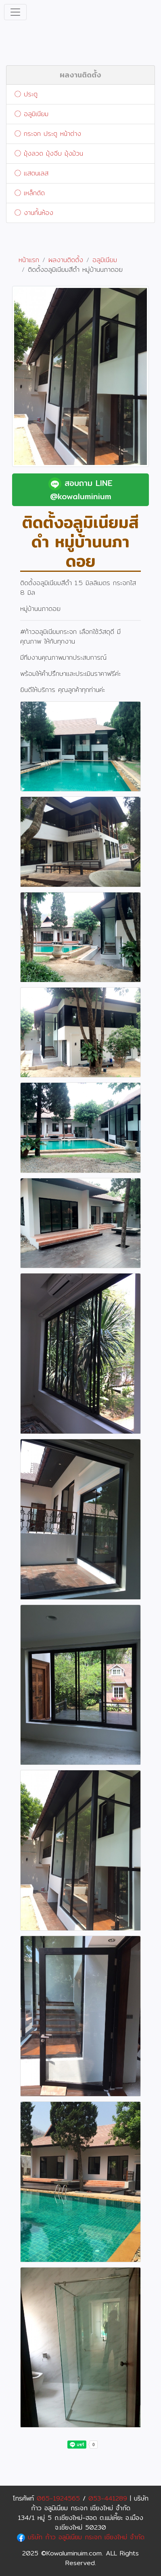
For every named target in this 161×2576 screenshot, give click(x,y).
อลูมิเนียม (31, 114)
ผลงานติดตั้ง (80, 75)
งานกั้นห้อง (34, 213)
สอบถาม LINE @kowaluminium (80, 489)
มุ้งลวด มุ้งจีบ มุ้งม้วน (49, 153)
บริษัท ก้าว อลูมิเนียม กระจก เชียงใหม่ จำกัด (80, 2537)
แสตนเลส (31, 173)
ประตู (26, 94)
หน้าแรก (29, 260)
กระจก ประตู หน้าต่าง (48, 134)
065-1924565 (58, 2498)
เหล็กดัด (30, 193)
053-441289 (107, 2498)
